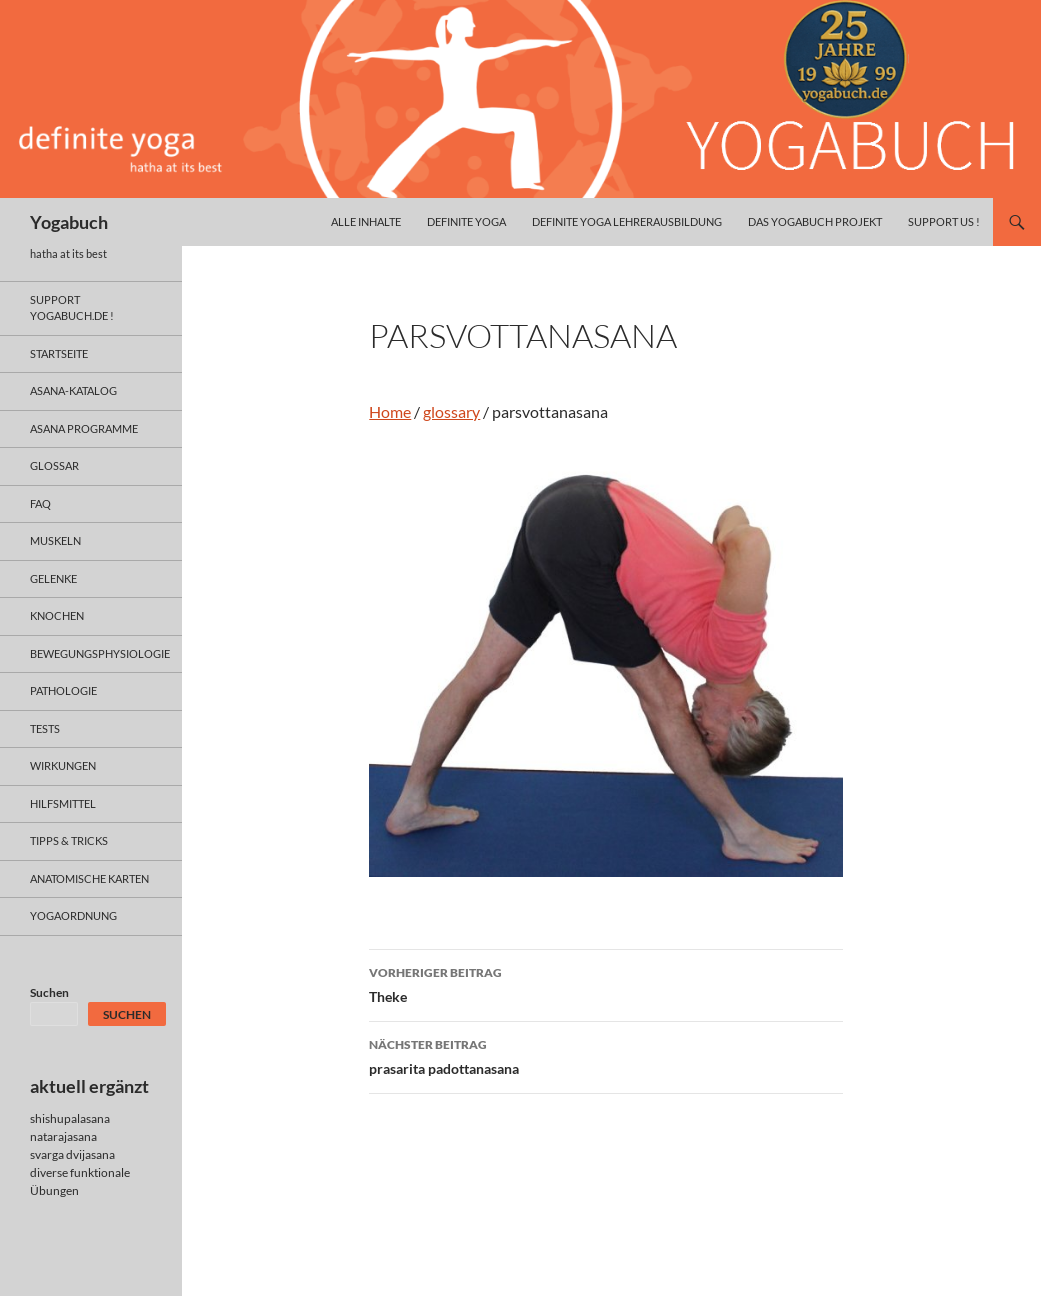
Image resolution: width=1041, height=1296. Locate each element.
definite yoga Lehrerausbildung (627, 221)
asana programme (84, 428)
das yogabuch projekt (815, 221)
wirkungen (63, 765)
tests (45, 728)
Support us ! (944, 221)
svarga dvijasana (72, 1154)
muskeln (55, 540)
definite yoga (466, 221)
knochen (57, 615)
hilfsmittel (63, 803)
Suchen (49, 992)
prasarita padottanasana (606, 1055)
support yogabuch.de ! (72, 308)
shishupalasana (70, 1118)
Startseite (59, 353)
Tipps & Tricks (69, 840)
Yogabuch (69, 222)
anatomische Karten (89, 878)
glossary (451, 411)
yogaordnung (73, 915)
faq (40, 503)
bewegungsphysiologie (100, 653)
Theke (606, 983)
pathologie (63, 690)
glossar (54, 465)
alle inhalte (366, 221)
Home (390, 411)
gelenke (53, 578)
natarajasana (63, 1136)
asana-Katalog (73, 390)
